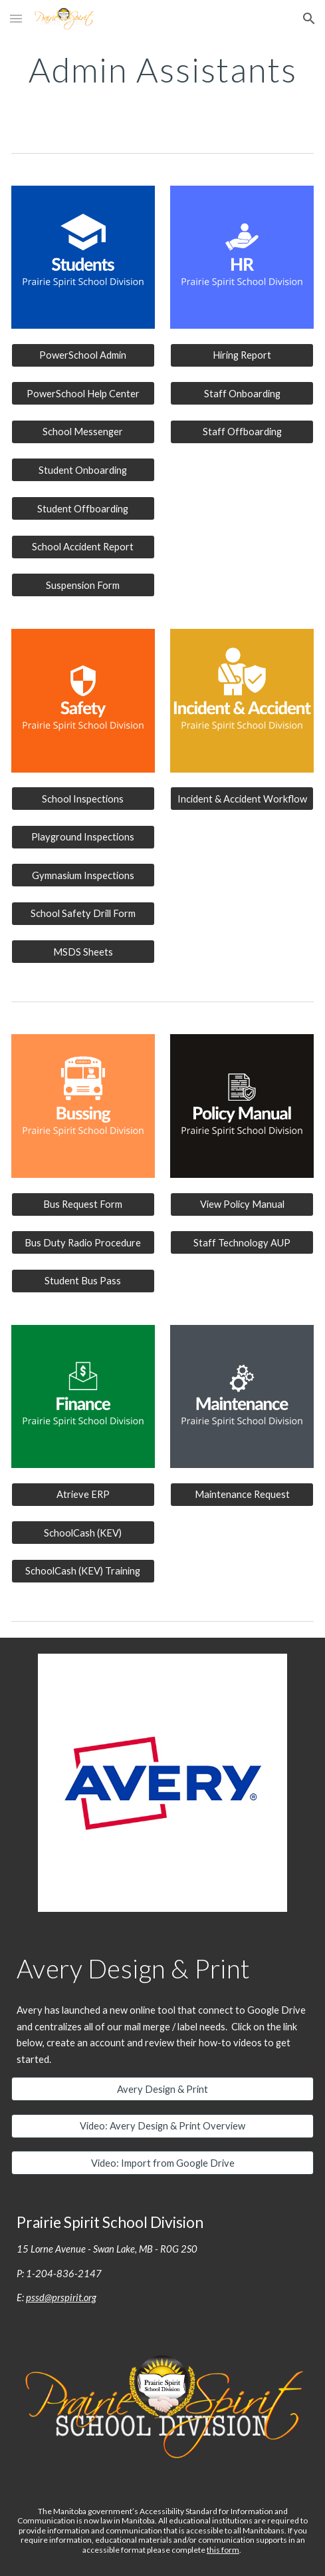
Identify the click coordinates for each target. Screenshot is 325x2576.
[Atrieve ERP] (83, 1494)
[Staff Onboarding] (242, 393)
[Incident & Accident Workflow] (242, 798)
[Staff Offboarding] (242, 432)
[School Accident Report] (83, 546)
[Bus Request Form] (83, 1204)
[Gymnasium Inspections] (83, 875)
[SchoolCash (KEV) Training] (83, 1571)
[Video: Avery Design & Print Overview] (162, 2126)
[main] (162, 70)
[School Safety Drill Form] (83, 913)
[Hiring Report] (242, 355)
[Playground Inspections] (83, 837)
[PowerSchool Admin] (83, 355)
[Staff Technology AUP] (242, 1242)
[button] (16, 18)
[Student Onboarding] (83, 470)
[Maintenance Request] (242, 1494)
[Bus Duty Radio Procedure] (83, 1242)
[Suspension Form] (83, 585)
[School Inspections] (83, 798)
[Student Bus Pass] (83, 1280)
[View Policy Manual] (242, 1204)
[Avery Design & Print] (162, 2089)
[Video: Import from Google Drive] (162, 2162)
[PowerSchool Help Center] (83, 393)
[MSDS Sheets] (83, 951)
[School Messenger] (83, 432)
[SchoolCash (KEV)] (83, 1532)
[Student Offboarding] (83, 508)
